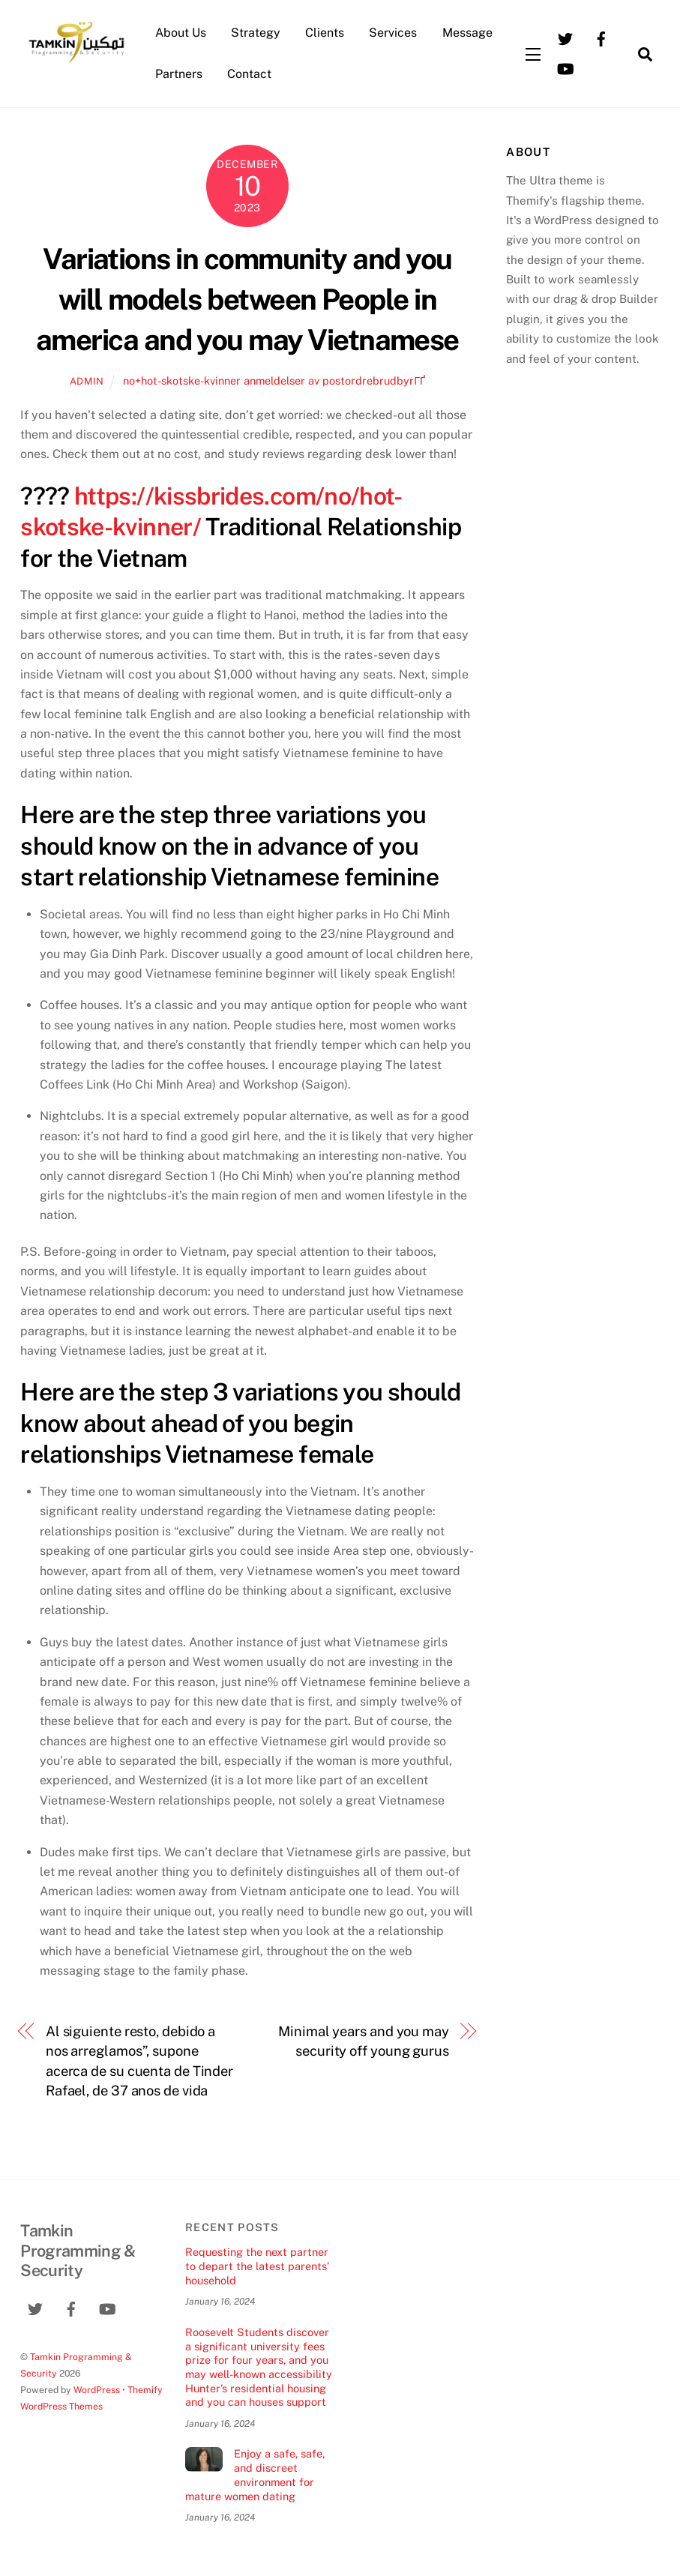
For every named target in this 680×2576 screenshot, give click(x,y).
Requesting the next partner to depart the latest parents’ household (257, 2265)
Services (393, 32)
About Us (180, 32)
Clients (324, 32)
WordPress (96, 2389)
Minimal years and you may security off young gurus (363, 2041)
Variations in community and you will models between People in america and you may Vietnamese (247, 299)
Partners (178, 74)
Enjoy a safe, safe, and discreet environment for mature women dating (254, 2474)
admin (87, 381)
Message (467, 32)
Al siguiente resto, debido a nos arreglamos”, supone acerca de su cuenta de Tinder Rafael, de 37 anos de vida (139, 2060)
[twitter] (565, 38)
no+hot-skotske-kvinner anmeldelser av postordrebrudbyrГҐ (274, 380)
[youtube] (565, 68)
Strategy (255, 32)
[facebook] (601, 38)
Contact (249, 74)
